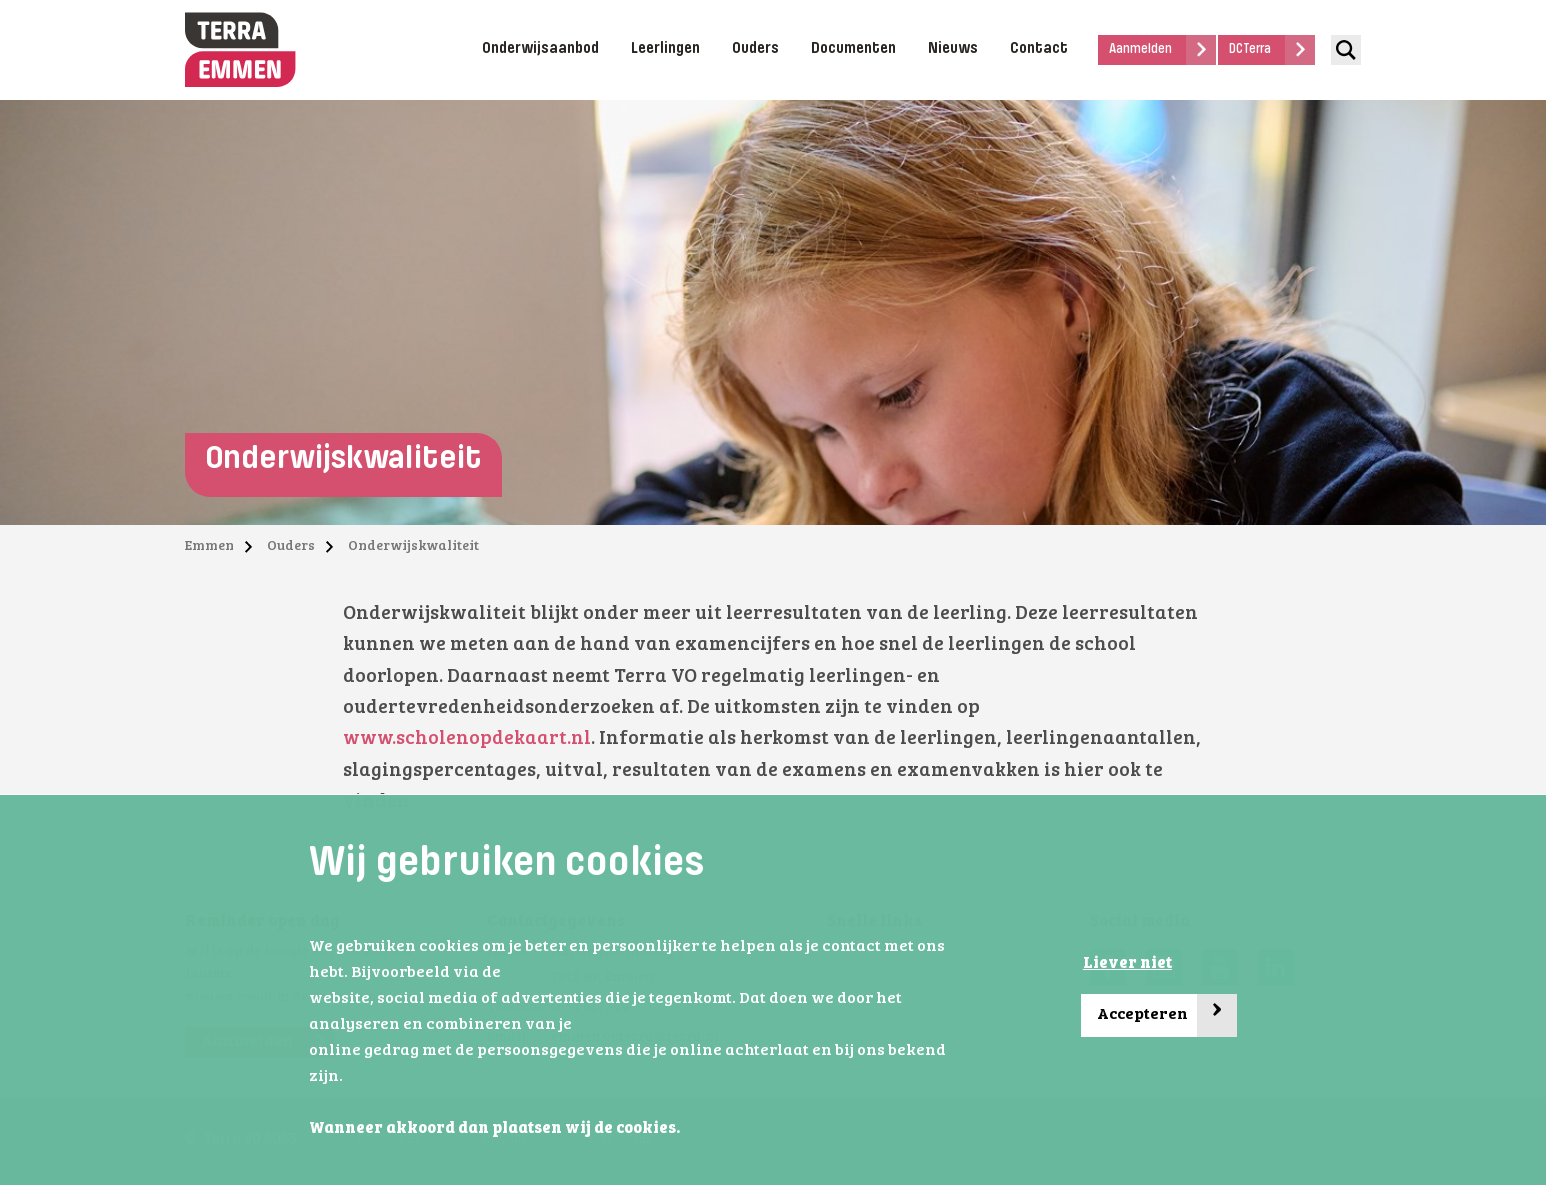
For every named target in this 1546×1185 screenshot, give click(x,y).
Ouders (755, 49)
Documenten (853, 49)
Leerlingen (665, 49)
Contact (1039, 49)
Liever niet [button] (1127, 964)
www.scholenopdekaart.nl (467, 739)
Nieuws (953, 49)
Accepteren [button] (1167, 1015)
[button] (686, 1129)
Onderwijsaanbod (540, 49)
